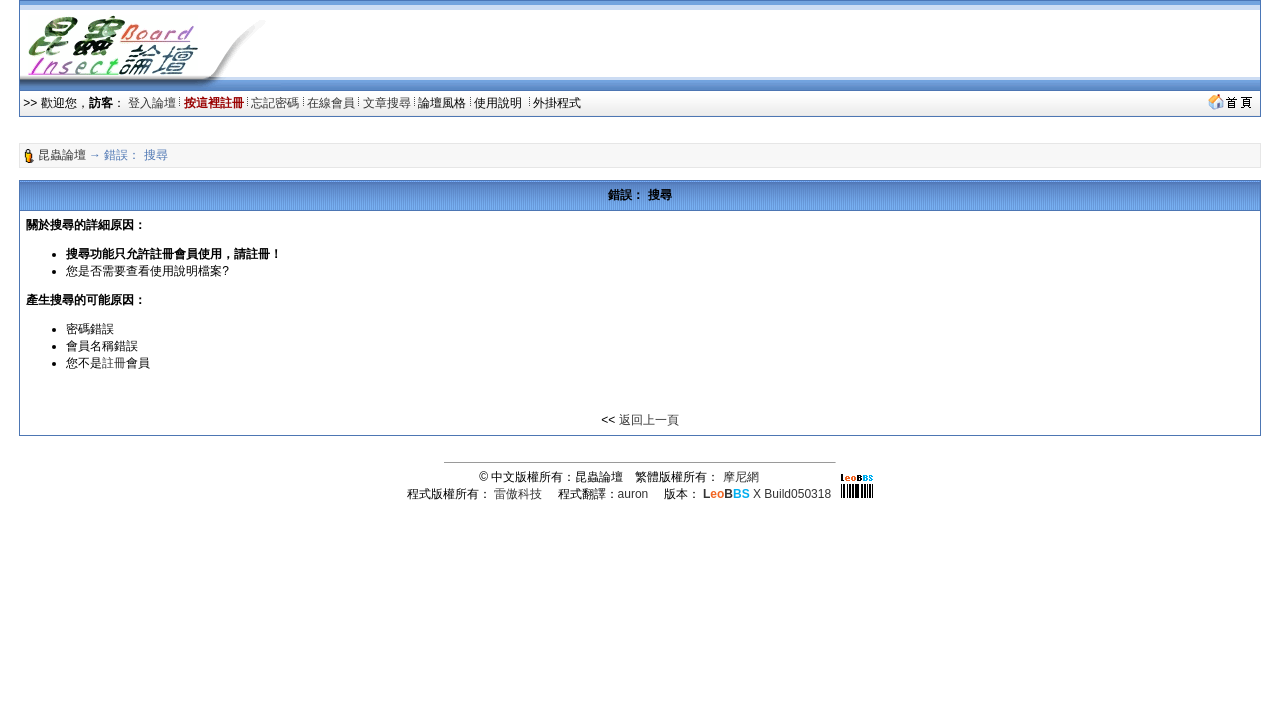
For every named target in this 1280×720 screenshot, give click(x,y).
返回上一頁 (649, 420)
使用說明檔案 (186, 271)
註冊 (114, 363)
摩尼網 (741, 477)
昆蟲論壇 (62, 155)
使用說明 (499, 103)
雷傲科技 (518, 494)
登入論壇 (152, 103)
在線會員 (331, 103)
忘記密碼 (275, 103)
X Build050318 (767, 494)
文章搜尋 (387, 103)
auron (633, 494)
